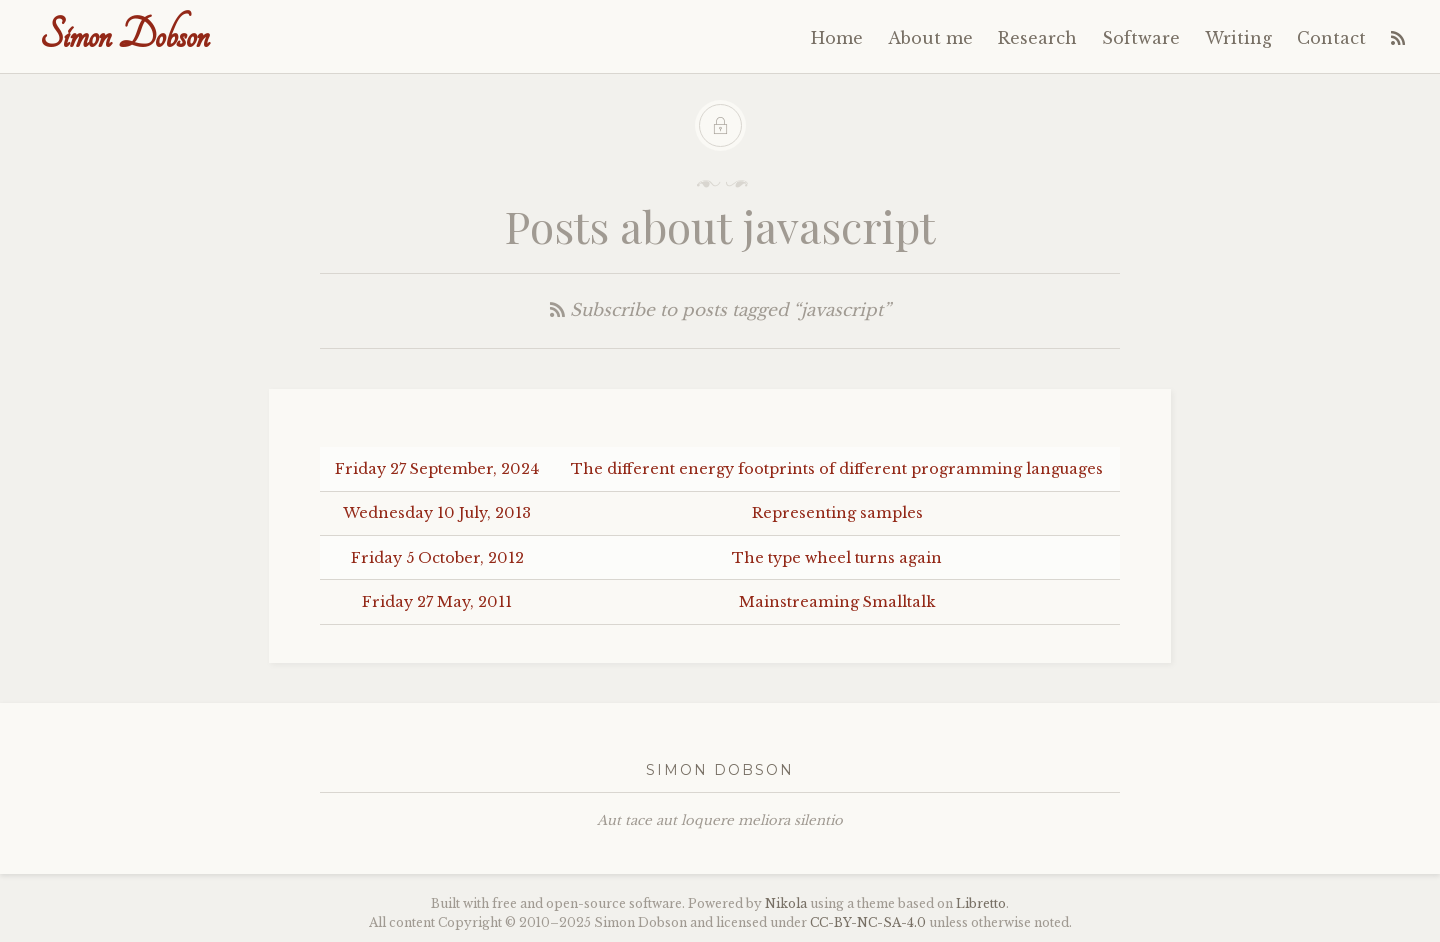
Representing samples (837, 513)
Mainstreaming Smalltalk (837, 602)
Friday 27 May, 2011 (437, 602)
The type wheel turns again (837, 558)
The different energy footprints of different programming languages (837, 469)
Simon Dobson (124, 35)
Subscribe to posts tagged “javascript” (720, 310)
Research (1037, 38)
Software (1141, 38)
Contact (1331, 38)
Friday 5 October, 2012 (437, 558)
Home (837, 38)
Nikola (786, 903)
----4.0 (868, 922)
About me (930, 38)
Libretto (981, 903)
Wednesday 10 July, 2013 (437, 513)
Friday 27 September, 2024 (437, 469)
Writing (1238, 38)
